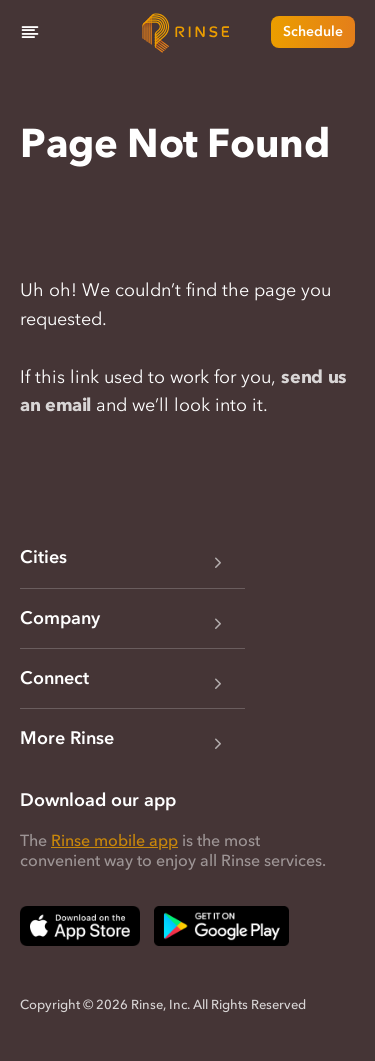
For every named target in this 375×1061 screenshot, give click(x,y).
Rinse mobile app (114, 840)
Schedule (313, 31)
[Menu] (30, 32)
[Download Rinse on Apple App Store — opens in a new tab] (80, 926)
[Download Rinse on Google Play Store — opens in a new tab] (221, 926)
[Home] (188, 32)
